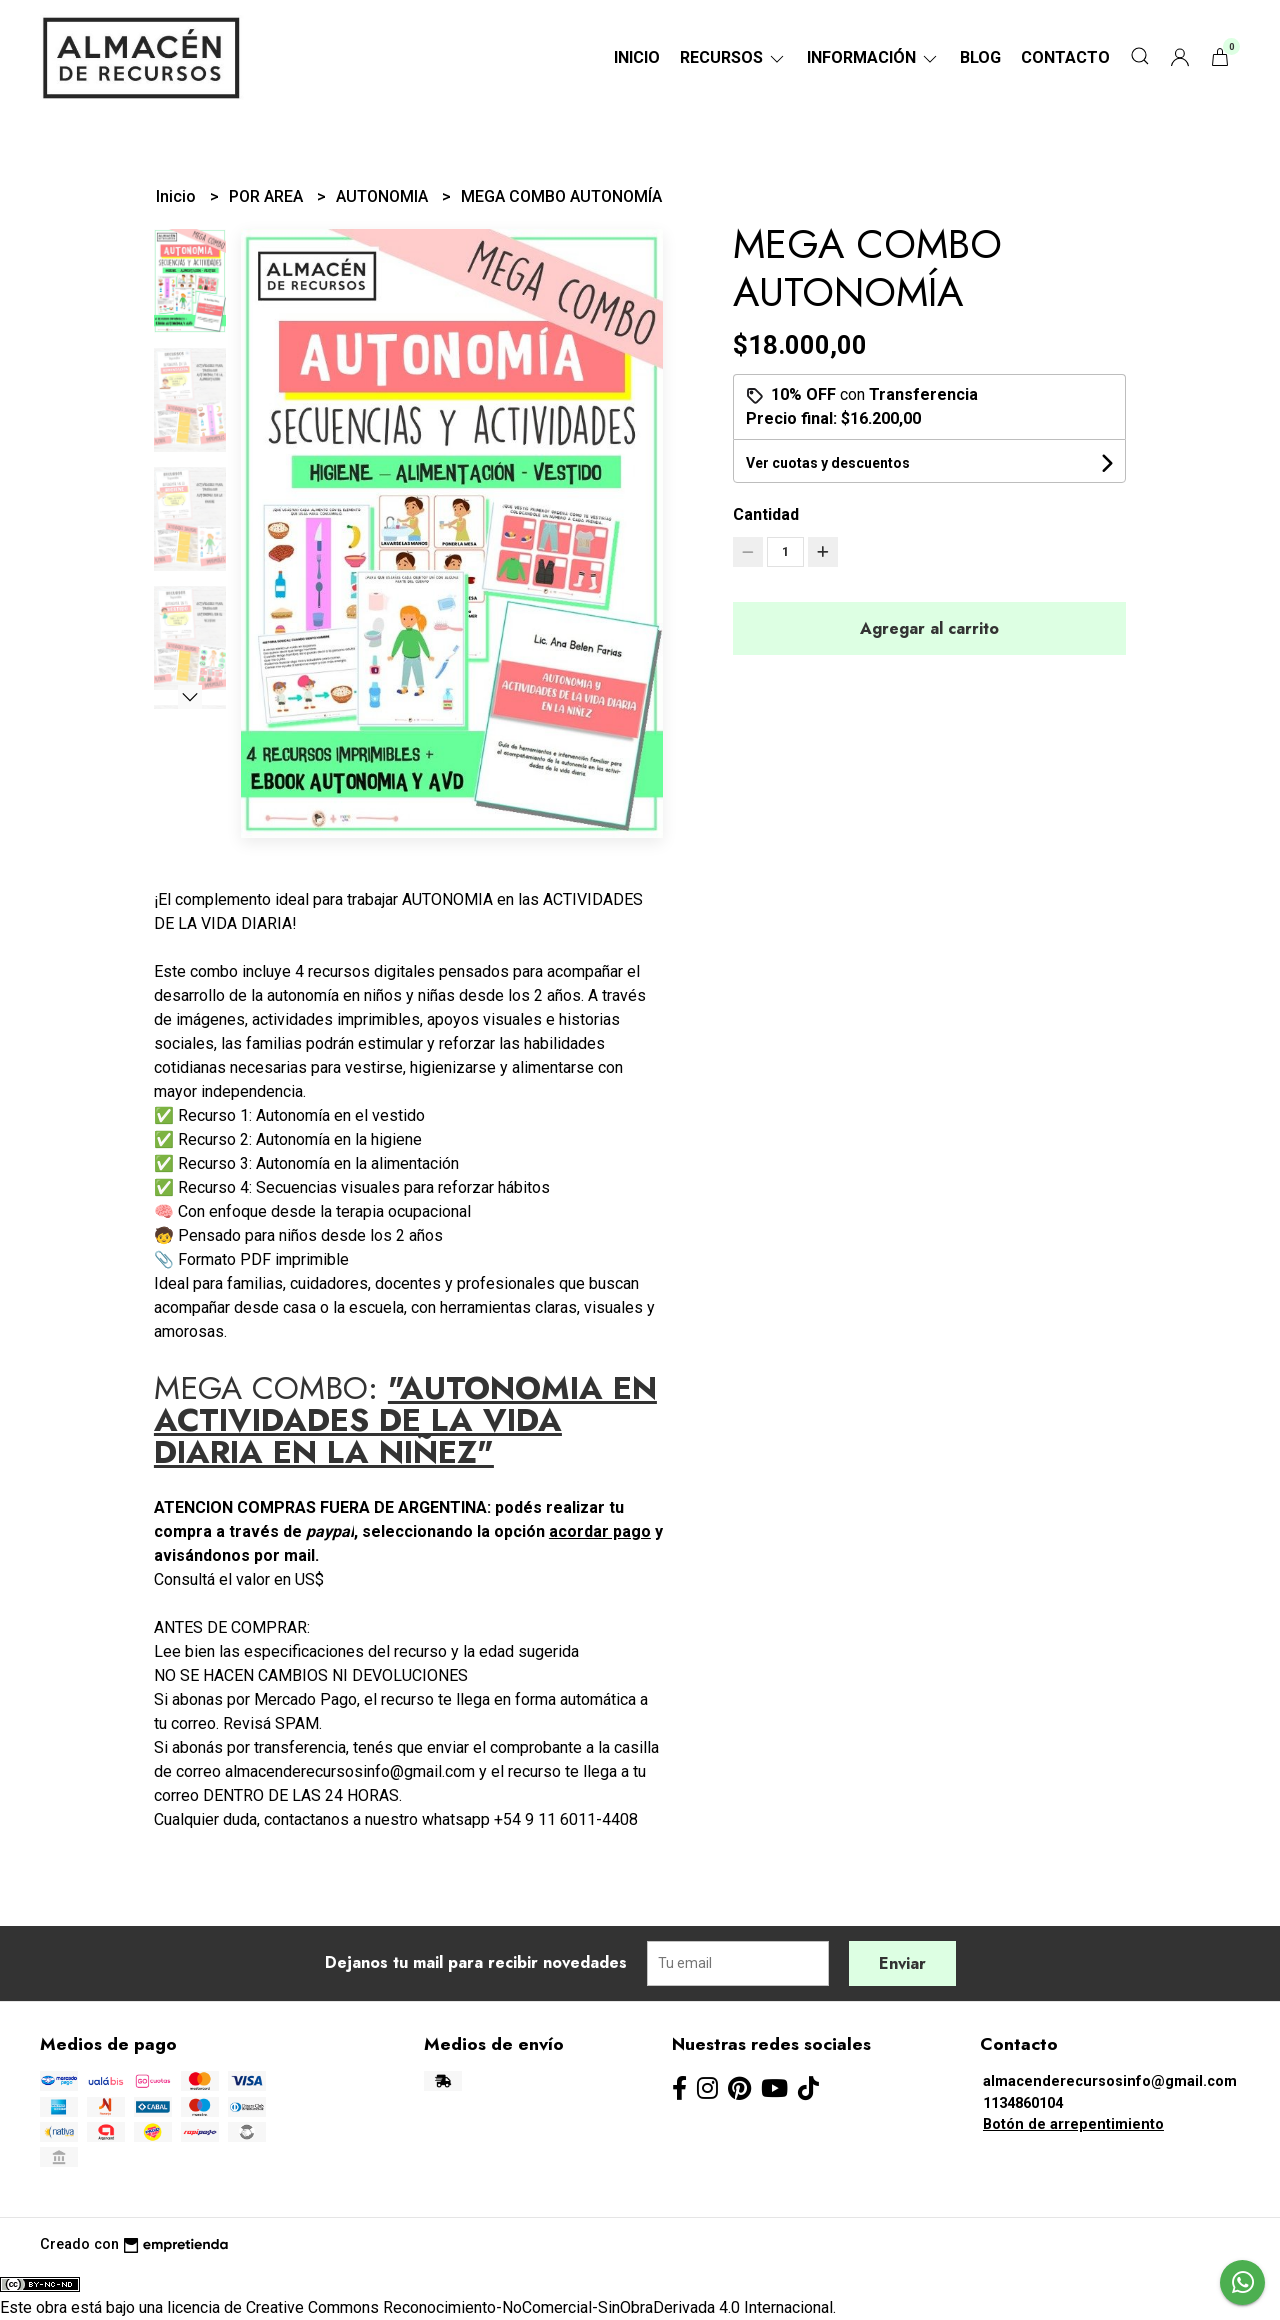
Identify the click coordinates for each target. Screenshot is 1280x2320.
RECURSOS (733, 57)
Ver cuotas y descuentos (828, 463)
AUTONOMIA (384, 196)
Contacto (1065, 57)
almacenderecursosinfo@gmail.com (1110, 2081)
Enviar (902, 1963)
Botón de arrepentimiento (1073, 2124)
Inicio (637, 57)
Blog (980, 57)
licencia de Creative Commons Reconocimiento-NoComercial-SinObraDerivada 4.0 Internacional (500, 2307)
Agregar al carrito (929, 628)
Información (873, 57)
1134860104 (1023, 2103)
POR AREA (268, 196)
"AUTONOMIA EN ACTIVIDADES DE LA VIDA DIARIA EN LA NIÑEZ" (405, 1420)
